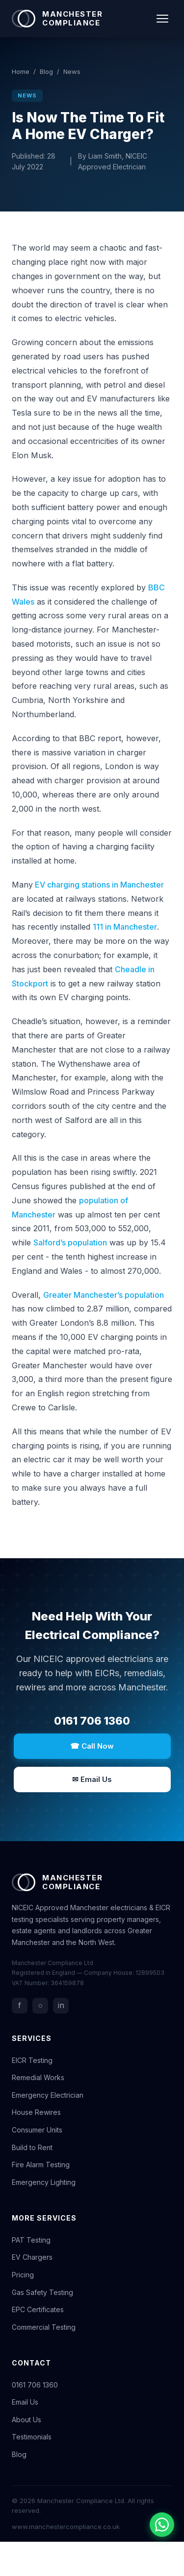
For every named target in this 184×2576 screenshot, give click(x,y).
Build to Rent (32, 2147)
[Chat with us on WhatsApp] (162, 2524)
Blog (46, 71)
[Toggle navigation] (162, 18)
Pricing (23, 2275)
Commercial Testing (44, 2327)
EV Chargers (32, 2257)
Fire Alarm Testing (41, 2164)
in (61, 2005)
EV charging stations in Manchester (98, 885)
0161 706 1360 (92, 1720)
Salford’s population (70, 1242)
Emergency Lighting (44, 2182)
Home (20, 71)
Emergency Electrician (47, 2095)
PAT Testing (31, 2240)
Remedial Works (38, 2077)
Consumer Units (37, 2130)
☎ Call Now (92, 1746)
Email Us (25, 2402)
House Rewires (36, 2112)
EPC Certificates (38, 2309)
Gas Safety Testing (42, 2292)
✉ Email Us (92, 1779)
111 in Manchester (125, 927)
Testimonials (32, 2437)
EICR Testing (32, 2060)
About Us (26, 2419)
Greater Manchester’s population (103, 1295)
